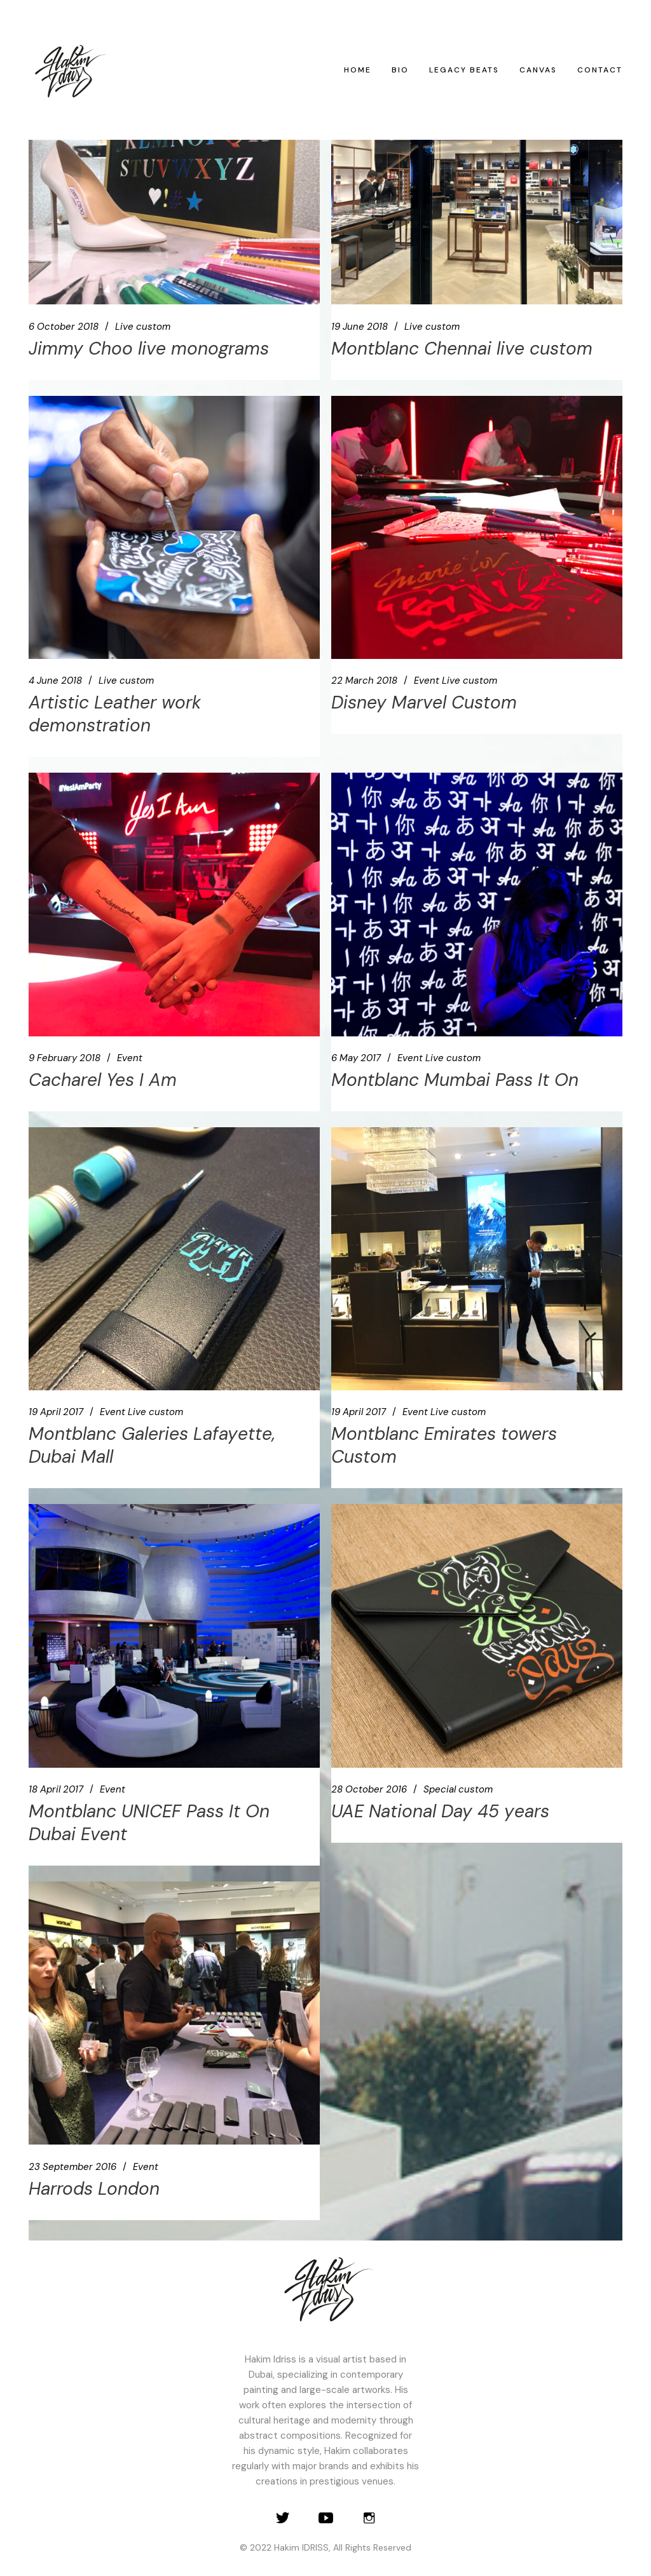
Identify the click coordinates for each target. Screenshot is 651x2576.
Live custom (142, 326)
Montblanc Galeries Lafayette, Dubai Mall (152, 1445)
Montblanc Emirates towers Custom (444, 1445)
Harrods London (94, 2188)
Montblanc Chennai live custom (462, 348)
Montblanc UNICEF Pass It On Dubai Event (149, 1823)
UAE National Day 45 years (440, 1811)
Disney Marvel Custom (424, 702)
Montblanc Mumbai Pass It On (455, 1080)
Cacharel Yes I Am (103, 1080)
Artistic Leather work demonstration (115, 714)
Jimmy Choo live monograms (149, 348)
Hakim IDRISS (301, 2547)
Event (426, 680)
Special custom (458, 1789)
